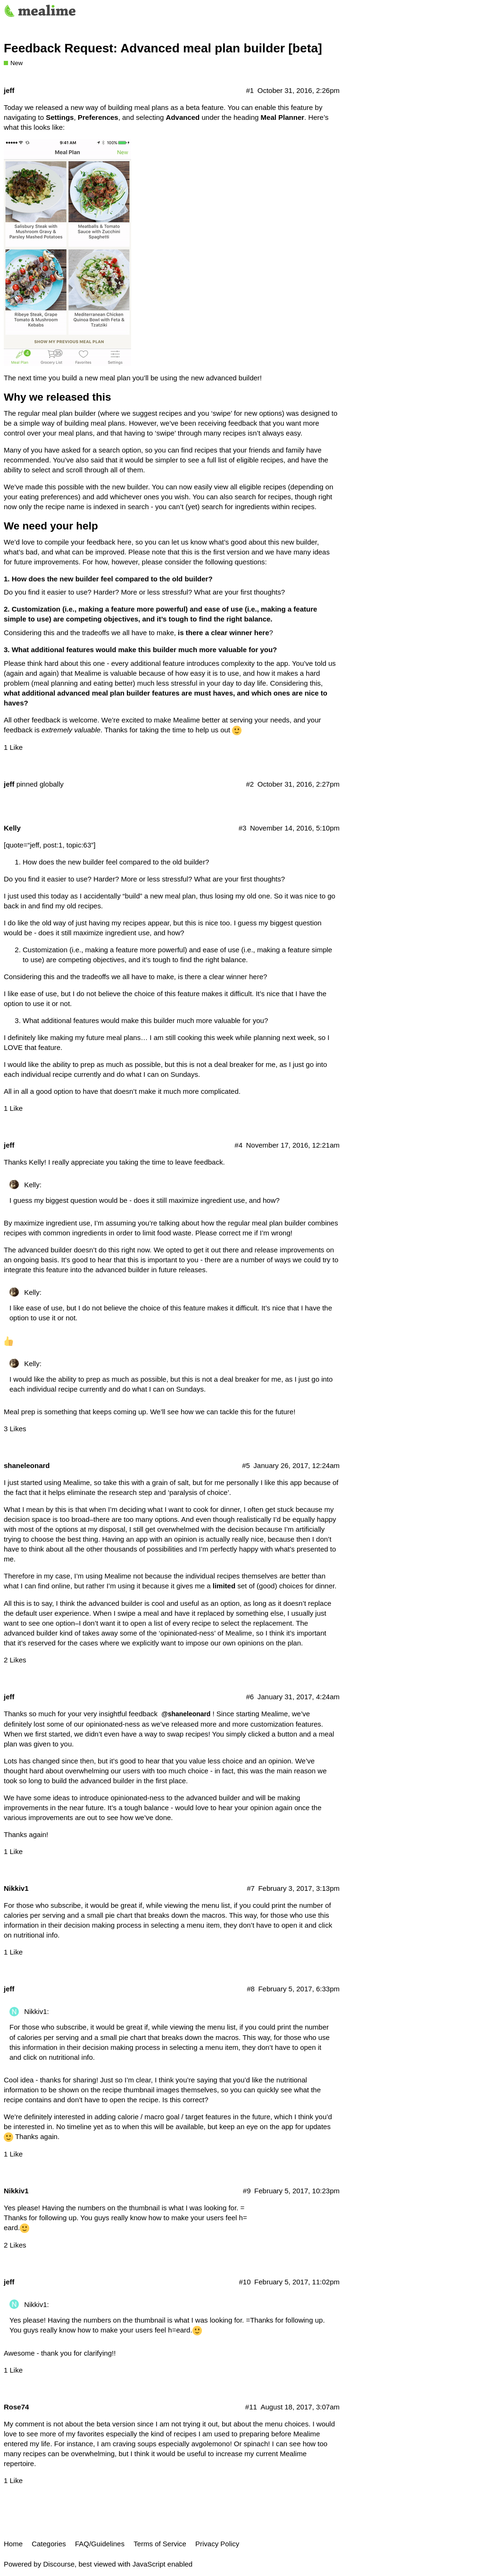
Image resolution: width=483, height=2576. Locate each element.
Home (13, 2544)
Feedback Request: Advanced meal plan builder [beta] (163, 48)
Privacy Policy (217, 2544)
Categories (49, 2544)
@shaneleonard (185, 1714)
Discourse (59, 2564)
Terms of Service (159, 2544)
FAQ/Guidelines (100, 2544)
